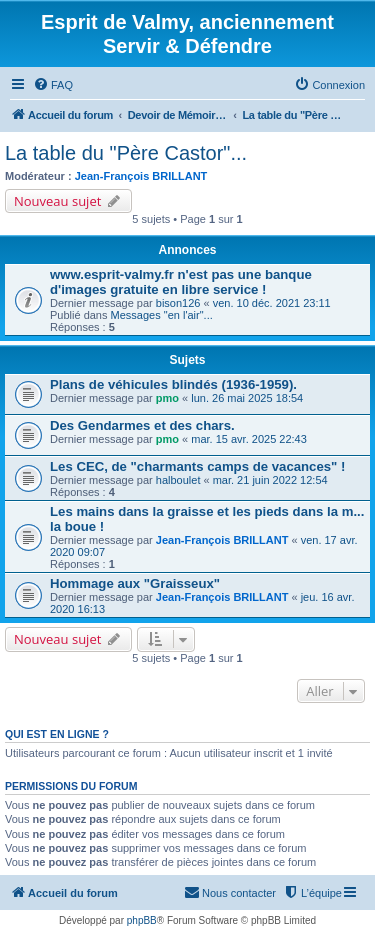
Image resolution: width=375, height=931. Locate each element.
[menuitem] (53, 85)
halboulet (178, 480)
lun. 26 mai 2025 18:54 (247, 398)
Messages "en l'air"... (162, 315)
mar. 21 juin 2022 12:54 (270, 480)
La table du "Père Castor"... (126, 153)
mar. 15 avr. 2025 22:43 (249, 439)
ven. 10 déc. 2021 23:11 (272, 303)
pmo (167, 398)
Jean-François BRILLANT (141, 176)
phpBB (142, 920)
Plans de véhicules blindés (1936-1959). (173, 384)
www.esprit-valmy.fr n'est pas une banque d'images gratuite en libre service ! (181, 282)
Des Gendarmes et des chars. (142, 425)
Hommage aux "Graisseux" (135, 583)
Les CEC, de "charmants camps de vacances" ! (197, 466)
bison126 (178, 303)
